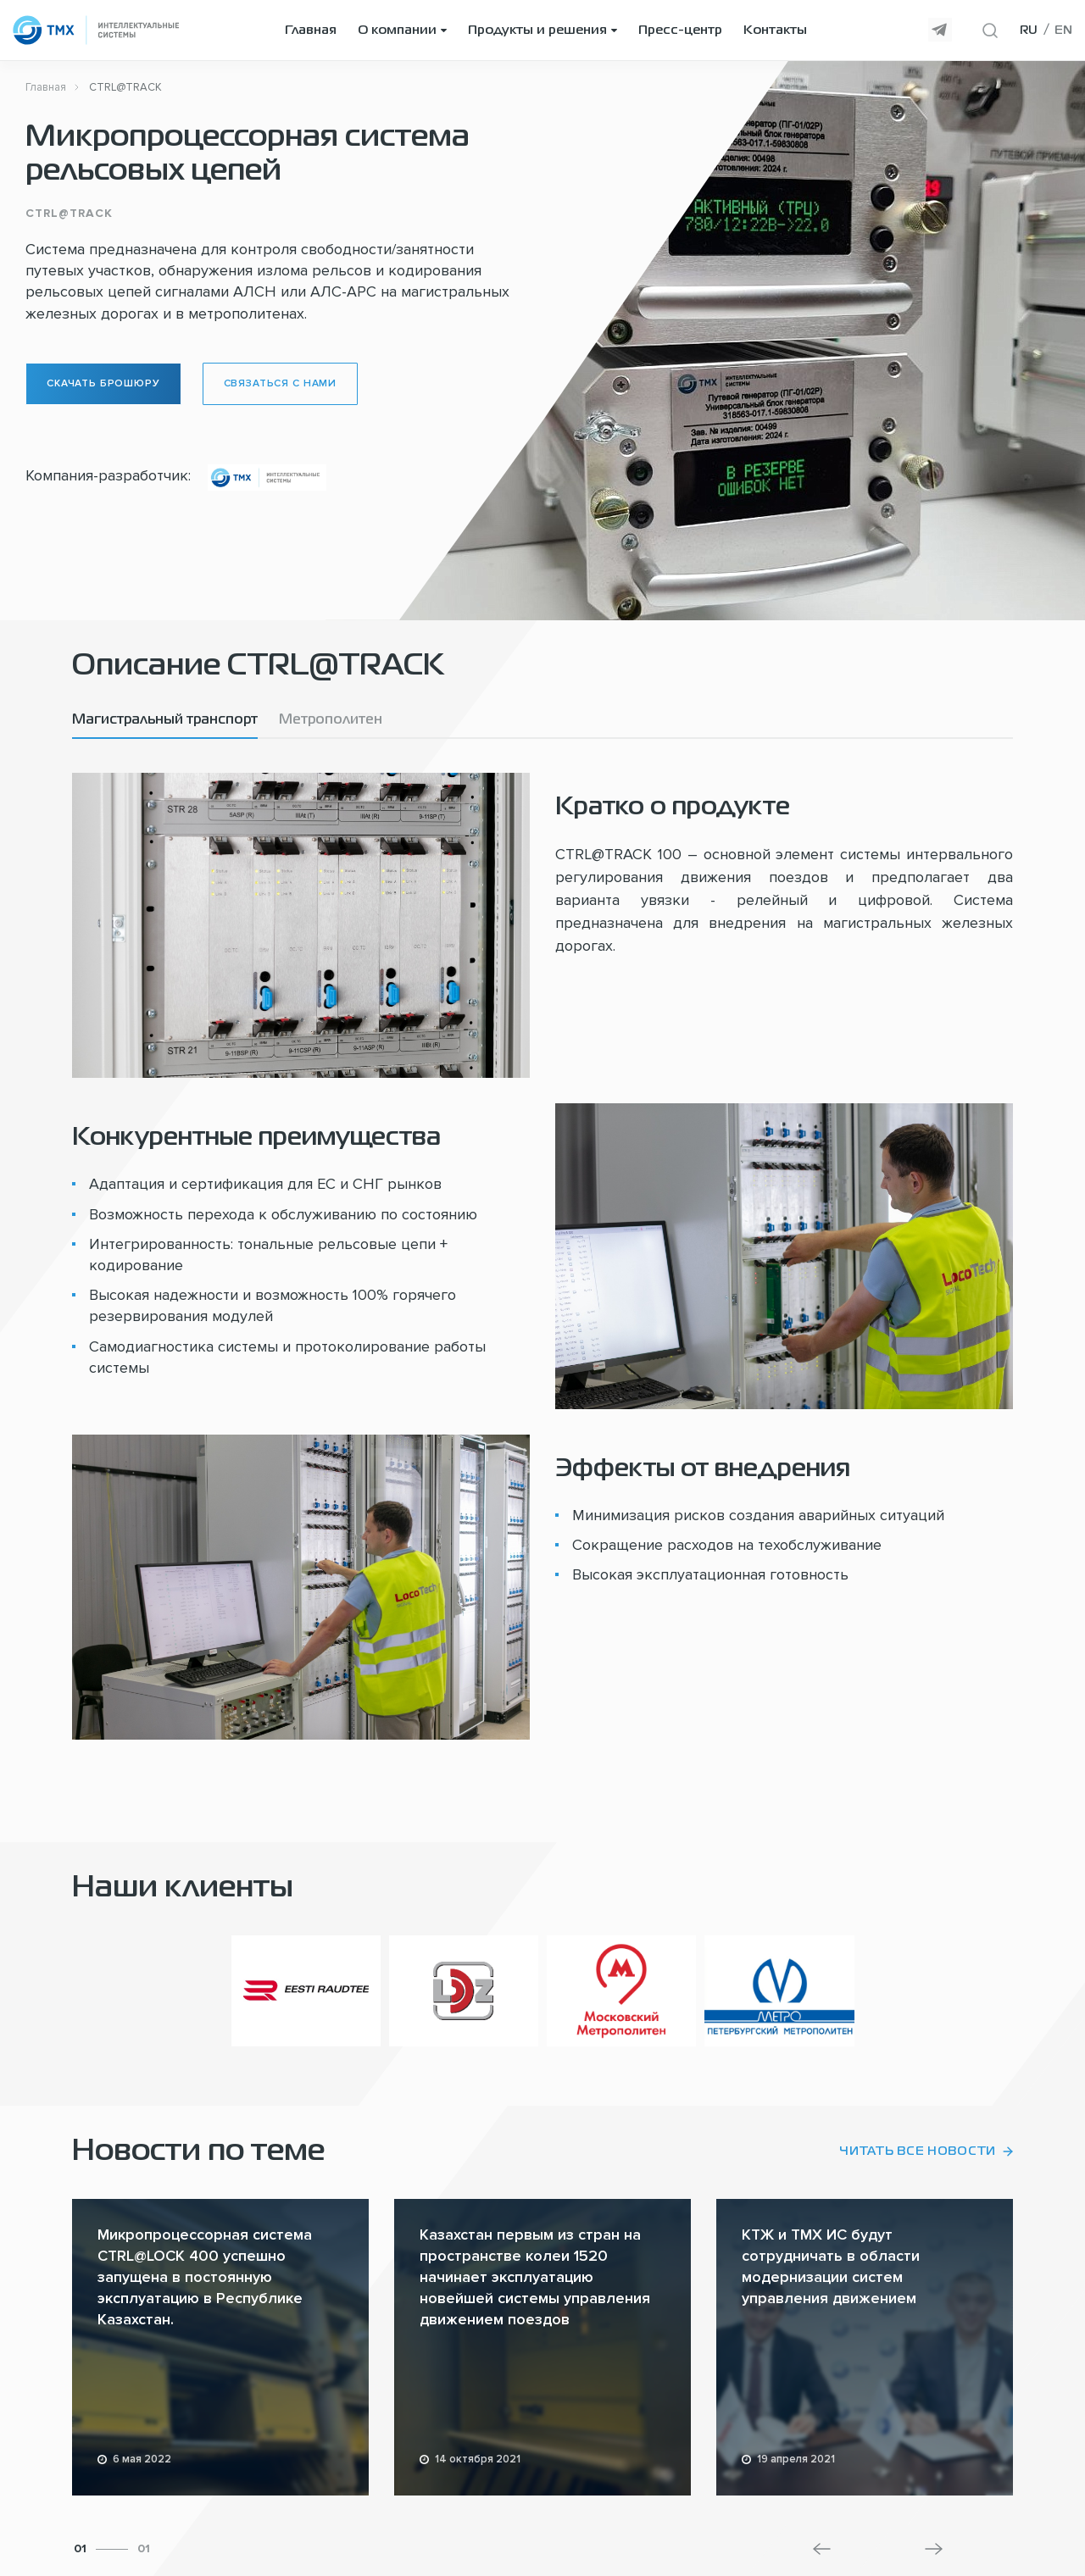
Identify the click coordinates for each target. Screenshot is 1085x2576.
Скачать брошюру (103, 383)
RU (1029, 30)
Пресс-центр (680, 30)
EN (1063, 30)
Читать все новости (917, 2151)
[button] (821, 2549)
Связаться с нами (280, 383)
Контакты (775, 30)
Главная (311, 30)
